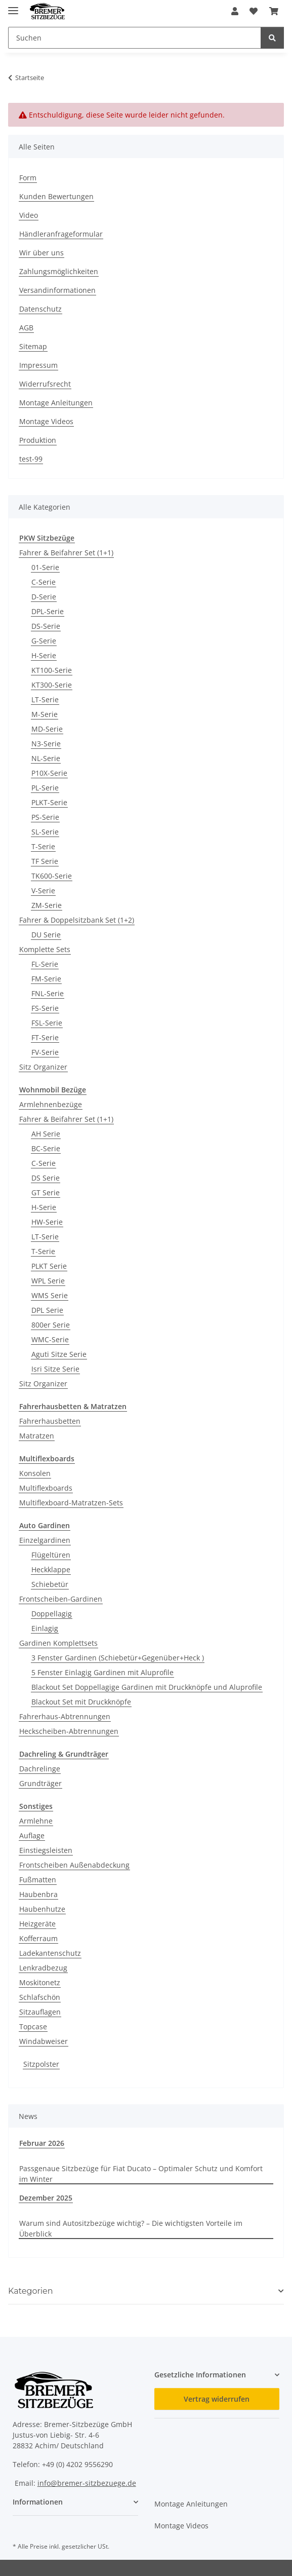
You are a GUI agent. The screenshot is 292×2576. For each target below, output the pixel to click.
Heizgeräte (37, 1923)
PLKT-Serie (49, 802)
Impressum (38, 365)
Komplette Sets (44, 949)
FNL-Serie (47, 993)
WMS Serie (49, 1295)
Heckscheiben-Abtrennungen (68, 1731)
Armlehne (36, 1821)
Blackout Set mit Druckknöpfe (81, 1702)
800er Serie (50, 1325)
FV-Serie (45, 1052)
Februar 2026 (41, 2143)
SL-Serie (45, 832)
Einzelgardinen (44, 1540)
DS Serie (45, 1178)
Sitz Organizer (43, 1067)
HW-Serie (47, 1222)
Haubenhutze (42, 1909)
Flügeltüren (50, 1555)
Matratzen (36, 1436)
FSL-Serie (46, 1023)
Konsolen (35, 1473)
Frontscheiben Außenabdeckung (74, 1865)
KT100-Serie (51, 670)
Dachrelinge (39, 1768)
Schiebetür (49, 1584)
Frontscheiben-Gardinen (60, 1599)
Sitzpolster (41, 2064)
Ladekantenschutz (50, 1953)
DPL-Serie (47, 611)
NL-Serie (45, 758)
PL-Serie (45, 787)
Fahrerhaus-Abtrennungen (64, 1716)
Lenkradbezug (43, 1968)
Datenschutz (40, 309)
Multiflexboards (45, 1488)
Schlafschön (39, 1997)
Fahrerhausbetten (49, 1421)
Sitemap (33, 346)
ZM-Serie (46, 905)
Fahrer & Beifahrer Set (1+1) (66, 552)
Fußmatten (37, 1879)
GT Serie (45, 1192)
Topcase (33, 2026)
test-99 (31, 459)
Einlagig (44, 1628)
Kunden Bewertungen (56, 196)
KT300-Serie (51, 685)
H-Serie (43, 655)
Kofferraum (38, 1938)
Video (28, 215)
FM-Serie (46, 978)
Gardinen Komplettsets (58, 1643)
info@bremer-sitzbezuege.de (86, 2483)
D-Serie (43, 596)
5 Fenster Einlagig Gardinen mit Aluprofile (102, 1672)
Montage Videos (46, 421)
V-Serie (43, 890)
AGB (26, 327)
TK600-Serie (51, 876)
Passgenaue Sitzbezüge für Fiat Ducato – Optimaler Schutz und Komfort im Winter (141, 2174)
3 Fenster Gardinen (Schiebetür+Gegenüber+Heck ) (117, 1657)
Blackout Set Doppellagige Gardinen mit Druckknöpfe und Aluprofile (146, 1687)
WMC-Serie (50, 1339)
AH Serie (45, 1134)
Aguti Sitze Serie (59, 1354)
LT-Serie (45, 699)
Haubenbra (38, 1894)
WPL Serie (48, 1280)
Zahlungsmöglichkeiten (58, 271)
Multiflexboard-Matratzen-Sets (71, 1502)
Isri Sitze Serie (55, 1369)
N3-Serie (46, 743)
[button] (235, 11)
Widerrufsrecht (45, 384)
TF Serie (44, 861)
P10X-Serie (49, 773)
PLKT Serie (49, 1266)
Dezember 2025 (45, 2198)
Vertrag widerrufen (216, 2399)
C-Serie (43, 582)
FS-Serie (45, 1008)
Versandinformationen (57, 290)
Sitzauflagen (40, 2012)
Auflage (32, 1835)
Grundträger (40, 1783)
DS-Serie (45, 626)
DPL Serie (47, 1310)
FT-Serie (45, 1037)
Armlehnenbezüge (50, 1104)
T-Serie (43, 846)
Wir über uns (41, 252)
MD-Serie (47, 729)
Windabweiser (43, 2041)
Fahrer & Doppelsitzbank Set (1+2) (76, 920)
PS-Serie (45, 817)
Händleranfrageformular (61, 234)
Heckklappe (50, 1569)
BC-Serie (45, 1148)
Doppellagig (51, 1613)
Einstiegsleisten (45, 1850)
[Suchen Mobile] (134, 38)
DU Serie (46, 934)
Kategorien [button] (30, 2291)
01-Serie (45, 567)
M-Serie (44, 714)
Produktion (37, 440)
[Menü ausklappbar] (13, 6)
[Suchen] (272, 38)
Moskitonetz (39, 1982)
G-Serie (43, 641)
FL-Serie (44, 964)
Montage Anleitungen (56, 402)
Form (27, 177)
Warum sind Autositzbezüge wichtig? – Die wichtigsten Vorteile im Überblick (130, 2228)
